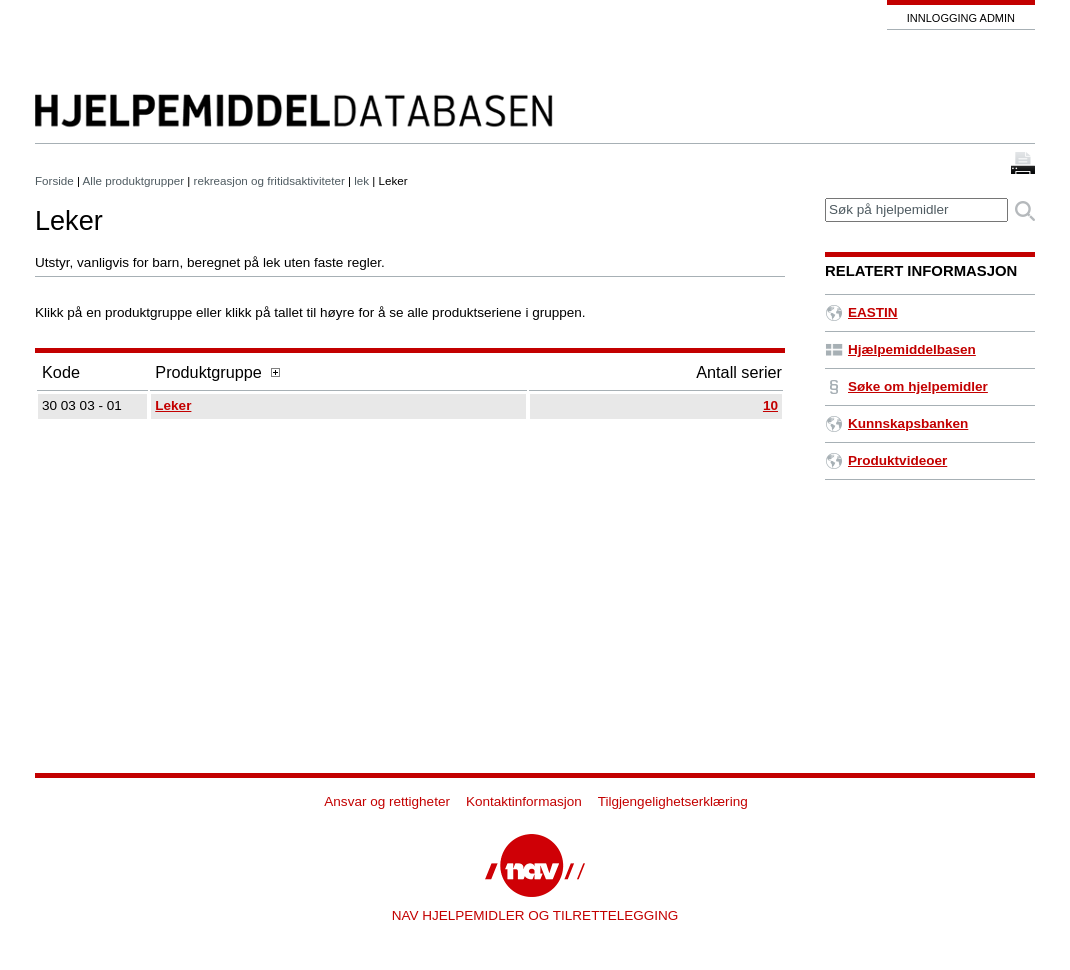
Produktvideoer (886, 460)
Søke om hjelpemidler (906, 386)
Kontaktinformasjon (524, 801)
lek (361, 180)
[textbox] (916, 210)
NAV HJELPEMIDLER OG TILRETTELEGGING (535, 915)
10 (770, 405)
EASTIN (861, 312)
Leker (173, 405)
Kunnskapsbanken (896, 423)
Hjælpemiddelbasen (900, 349)
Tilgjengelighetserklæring (673, 801)
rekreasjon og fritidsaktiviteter (269, 180)
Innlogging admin (961, 18)
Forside (54, 180)
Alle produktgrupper (133, 180)
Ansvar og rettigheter (387, 801)
